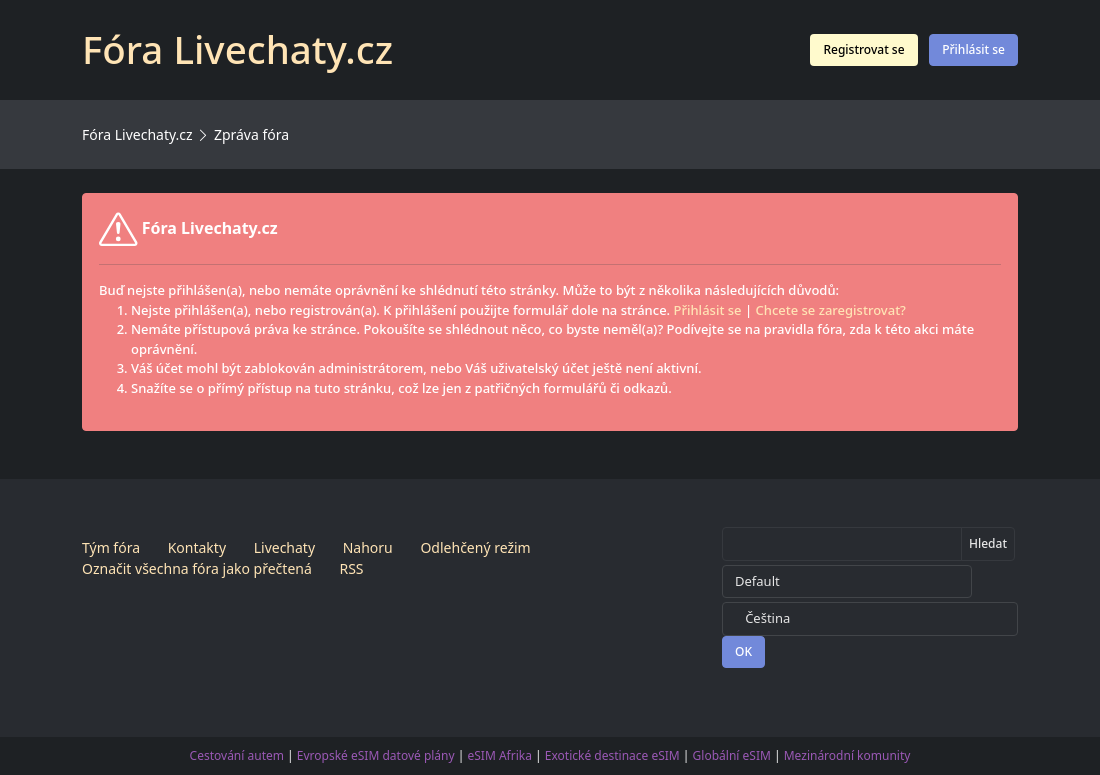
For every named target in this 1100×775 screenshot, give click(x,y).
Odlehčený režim (475, 547)
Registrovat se (863, 49)
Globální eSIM (732, 755)
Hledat (988, 543)
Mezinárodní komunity (847, 755)
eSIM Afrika (500, 755)
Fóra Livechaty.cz (137, 134)
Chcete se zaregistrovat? (830, 310)
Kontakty (197, 547)
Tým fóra (111, 547)
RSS (351, 568)
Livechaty (284, 547)
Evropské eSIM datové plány (376, 755)
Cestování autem (237, 755)
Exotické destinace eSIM (612, 755)
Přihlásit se (973, 49)
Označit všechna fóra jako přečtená (197, 568)
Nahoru (368, 547)
